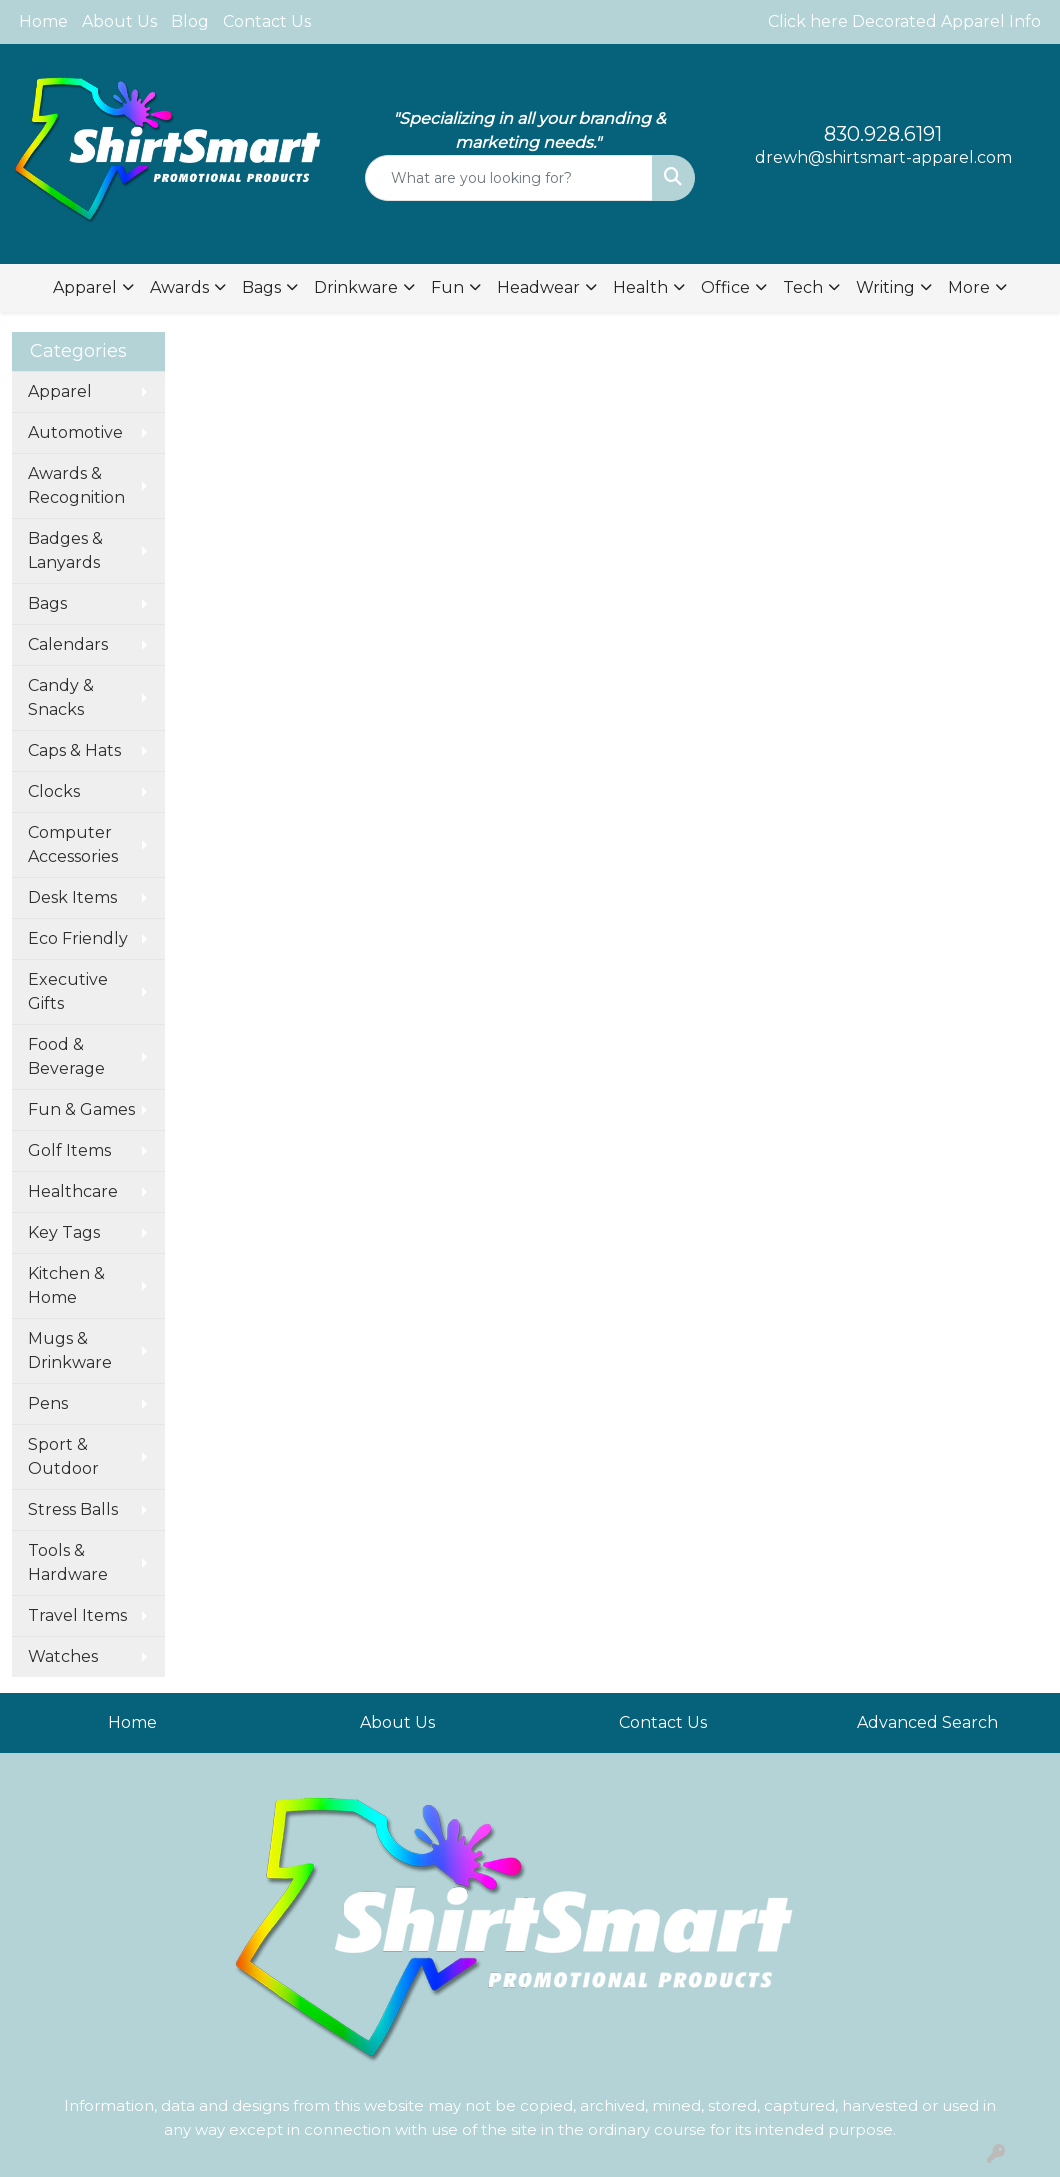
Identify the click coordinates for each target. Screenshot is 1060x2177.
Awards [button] (179, 287)
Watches (63, 1656)
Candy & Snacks (61, 697)
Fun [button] (447, 287)
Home (43, 21)
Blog (190, 21)
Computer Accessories (73, 844)
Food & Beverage (66, 1056)
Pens (48, 1403)
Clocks (54, 791)
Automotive (75, 432)
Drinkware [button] (356, 287)
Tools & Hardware (68, 1562)
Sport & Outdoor (63, 1456)
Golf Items (69, 1150)
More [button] (969, 287)
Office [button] (725, 287)
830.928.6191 (883, 134)
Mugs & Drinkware (70, 1350)
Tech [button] (803, 287)
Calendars (68, 644)
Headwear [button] (538, 287)
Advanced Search (927, 1722)
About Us (119, 21)
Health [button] (640, 287)
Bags (47, 603)
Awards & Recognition (76, 485)
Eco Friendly (78, 938)
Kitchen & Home (66, 1285)
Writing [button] (885, 287)
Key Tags (64, 1232)
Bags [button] (261, 287)
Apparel (60, 391)
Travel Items (77, 1615)
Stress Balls (73, 1509)
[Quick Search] (508, 178)
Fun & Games (81, 1109)
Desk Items (72, 897)
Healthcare (73, 1191)
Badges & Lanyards (65, 550)
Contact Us (267, 21)
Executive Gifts (68, 991)
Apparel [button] (85, 287)
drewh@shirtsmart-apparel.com (883, 157)
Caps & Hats (74, 750)
